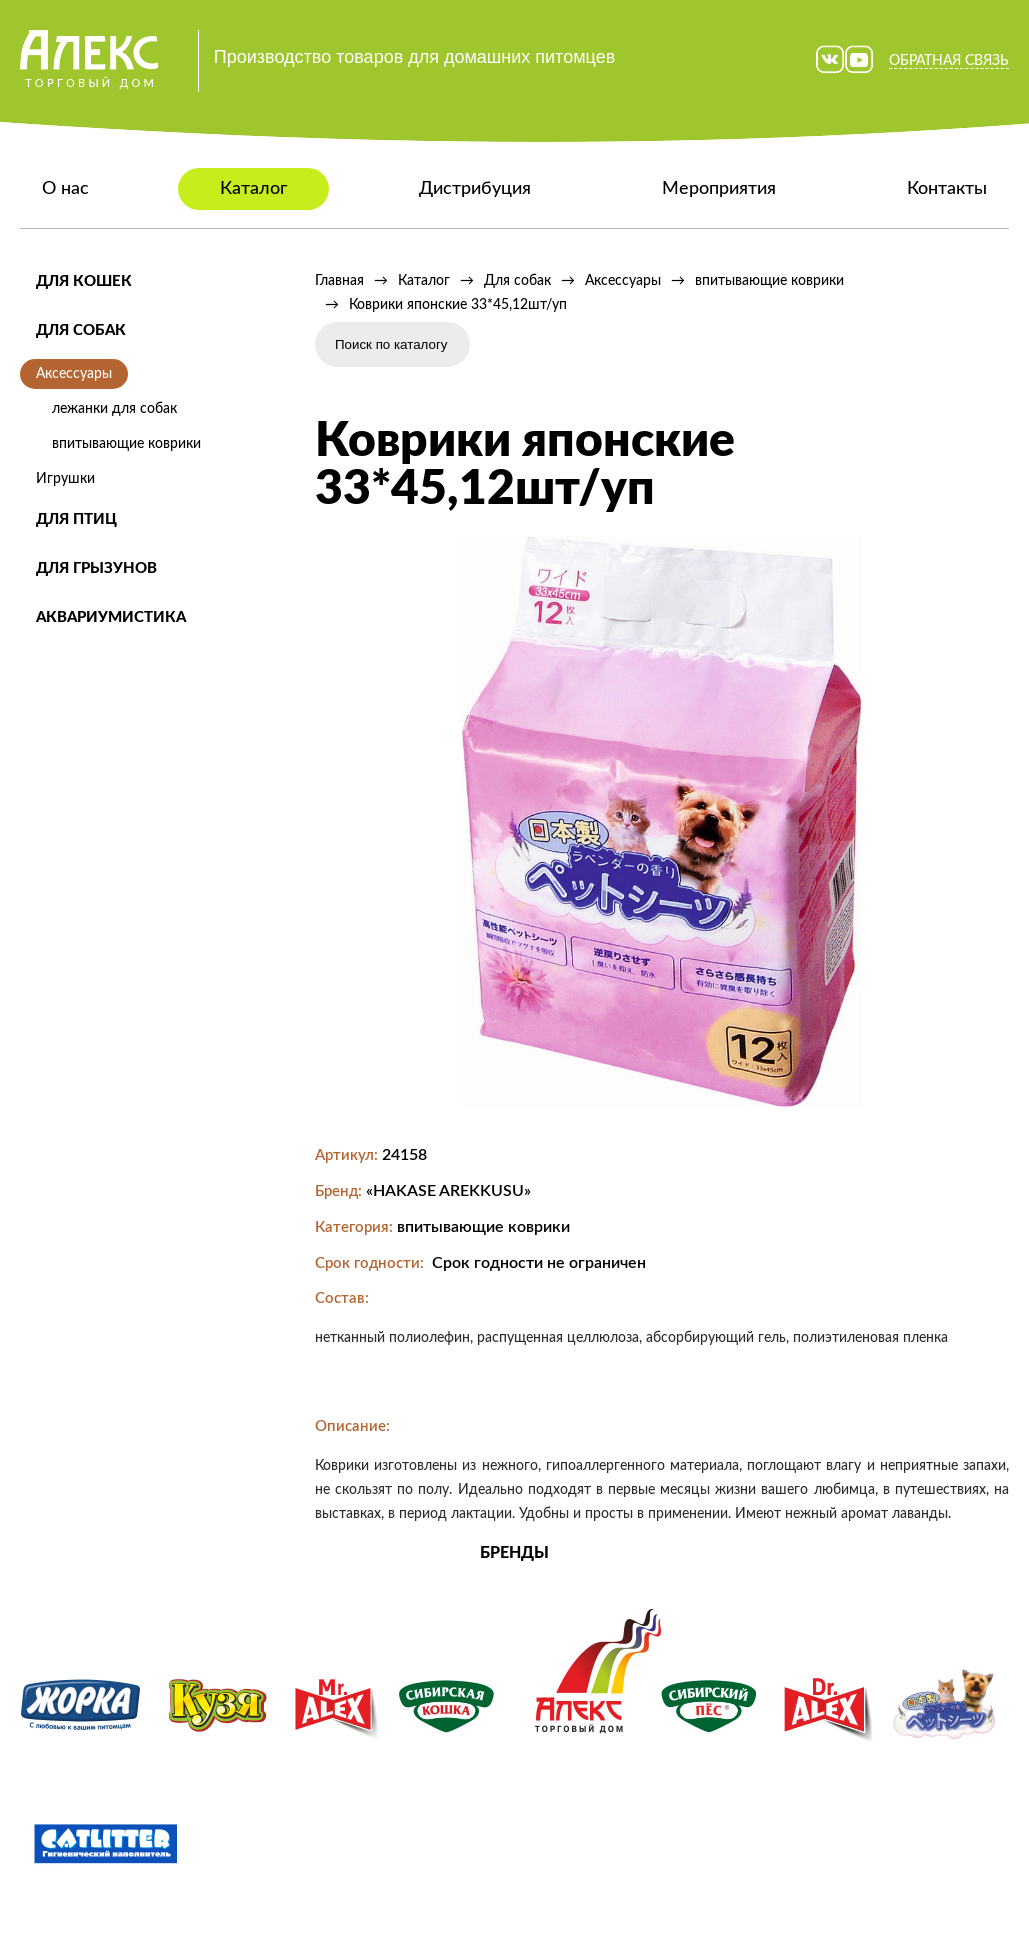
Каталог (253, 189)
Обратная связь (949, 61)
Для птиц (76, 519)
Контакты (947, 189)
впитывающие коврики (126, 444)
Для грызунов (96, 568)
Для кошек (84, 281)
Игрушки (65, 479)
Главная (339, 281)
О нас (65, 189)
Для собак (81, 330)
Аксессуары (74, 374)
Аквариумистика (111, 617)
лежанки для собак (114, 409)
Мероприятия (719, 189)
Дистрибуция (475, 189)
